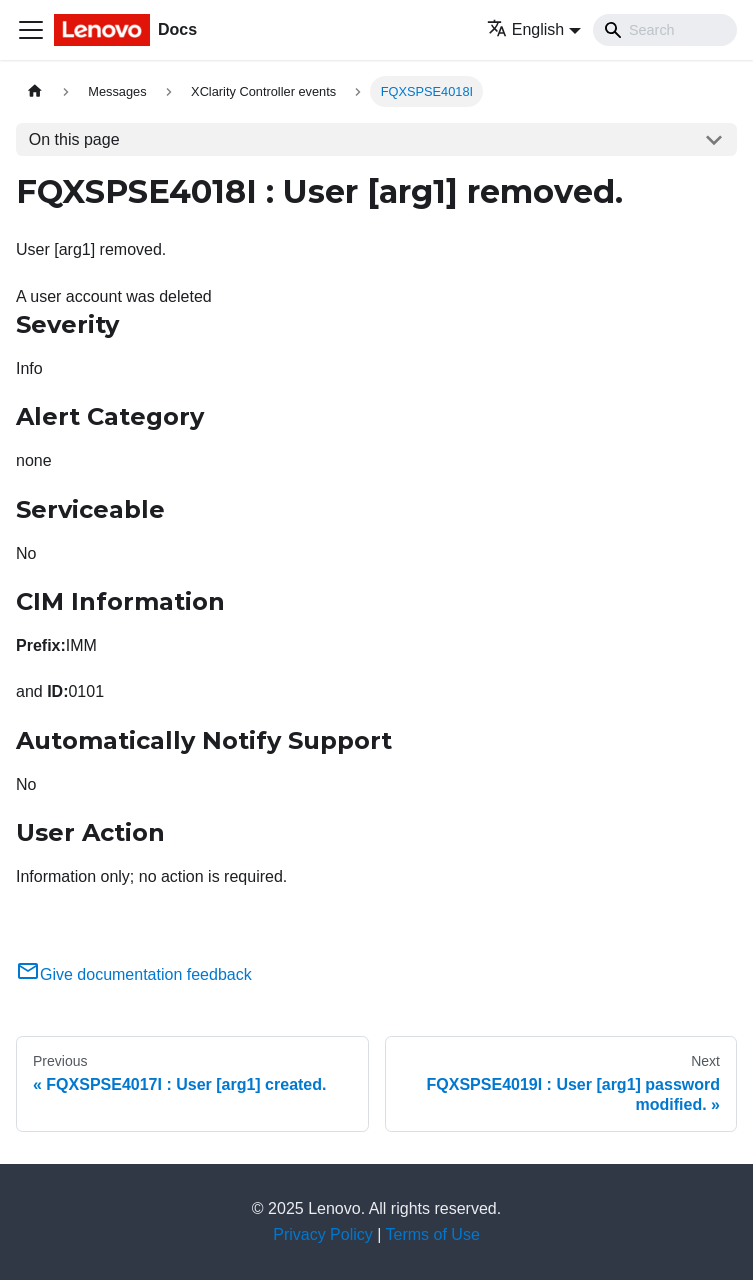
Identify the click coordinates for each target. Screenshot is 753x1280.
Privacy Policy (323, 1234)
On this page (74, 139)
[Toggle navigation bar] (31, 30)
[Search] (665, 30)
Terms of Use (433, 1234)
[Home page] (35, 91)
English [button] (525, 29)
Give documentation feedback (134, 974)
